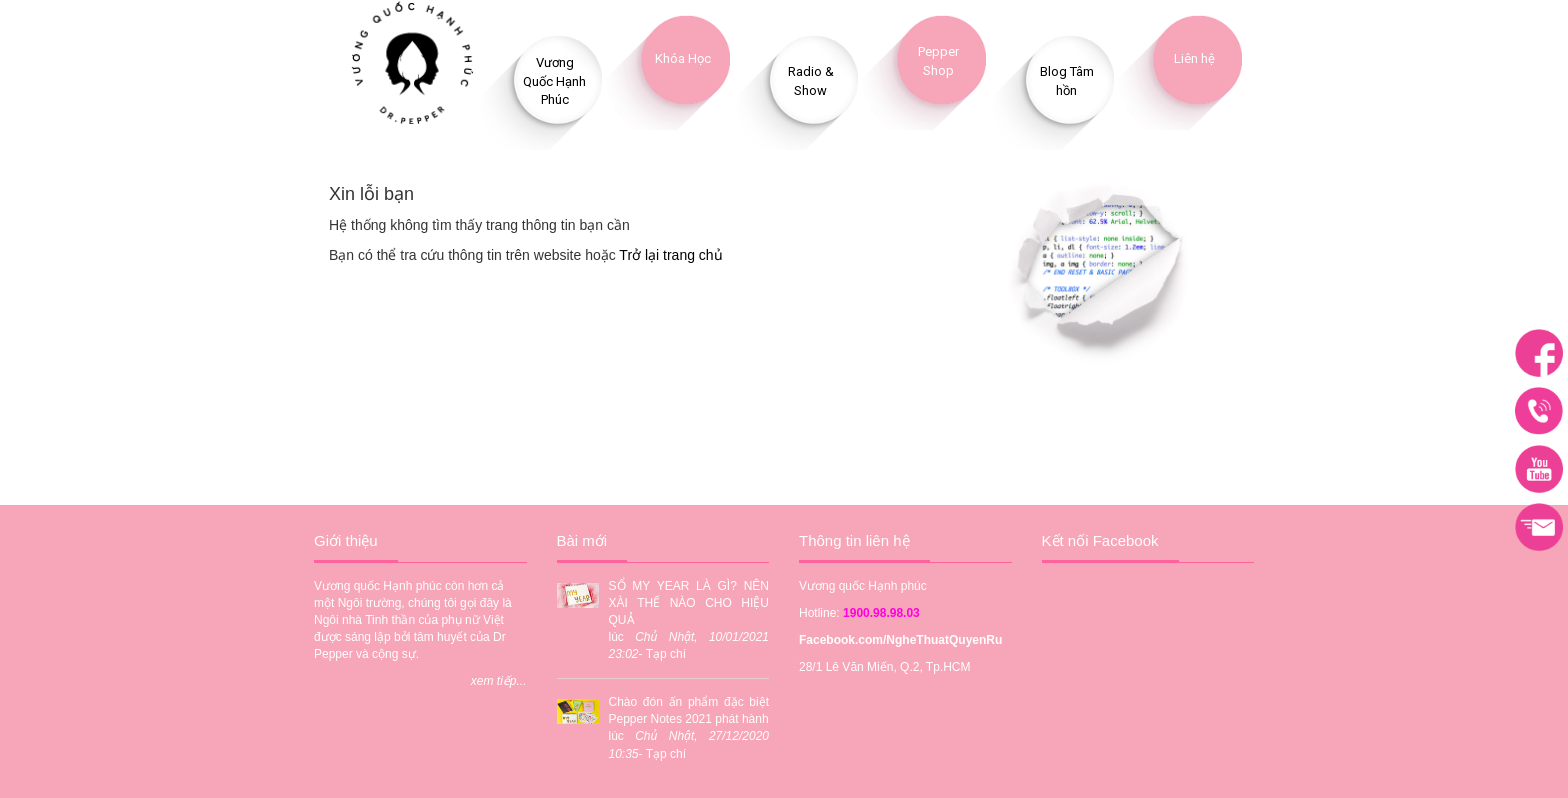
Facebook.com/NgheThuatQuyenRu (900, 640)
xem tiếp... (499, 681)
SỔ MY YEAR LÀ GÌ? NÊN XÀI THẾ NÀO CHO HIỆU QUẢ (689, 603)
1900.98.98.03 (881, 613)
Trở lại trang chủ (670, 255)
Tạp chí (666, 654)
